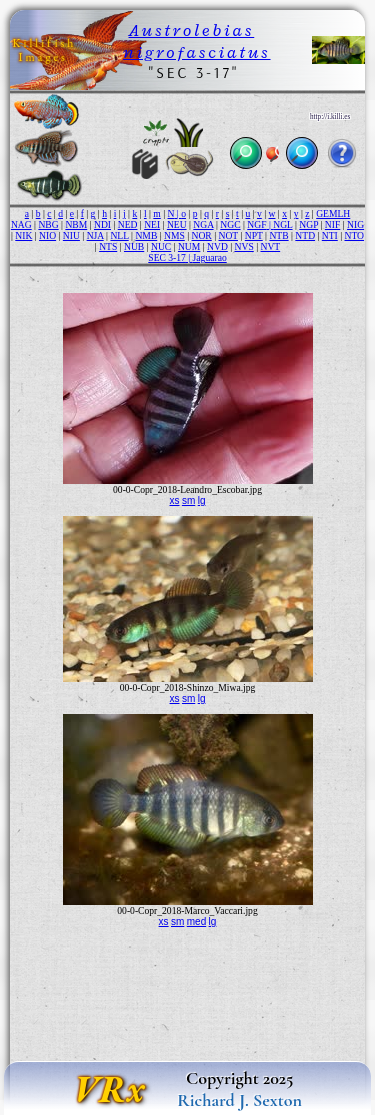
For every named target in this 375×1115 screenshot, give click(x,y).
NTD (305, 235)
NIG (355, 224)
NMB (146, 235)
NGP (308, 224)
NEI (152, 224)
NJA (95, 235)
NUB (134, 246)
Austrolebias (192, 30)
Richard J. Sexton (239, 1100)
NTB (278, 235)
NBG (48, 224)
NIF (332, 224)
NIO (47, 235)
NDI (102, 224)
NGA (203, 224)
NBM (76, 224)
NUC (161, 246)
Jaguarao (210, 257)
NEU (177, 224)
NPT (254, 235)
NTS (108, 246)
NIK (23, 235)
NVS (244, 246)
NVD (217, 246)
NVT (270, 246)
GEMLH (333, 213)
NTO (354, 235)
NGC (230, 224)
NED (128, 224)
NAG (21, 224)
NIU (71, 235)
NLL (119, 235)
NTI (330, 235)
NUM (189, 246)
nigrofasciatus (197, 52)
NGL (282, 224)
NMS (174, 235)
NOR (202, 235)
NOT (229, 235)
